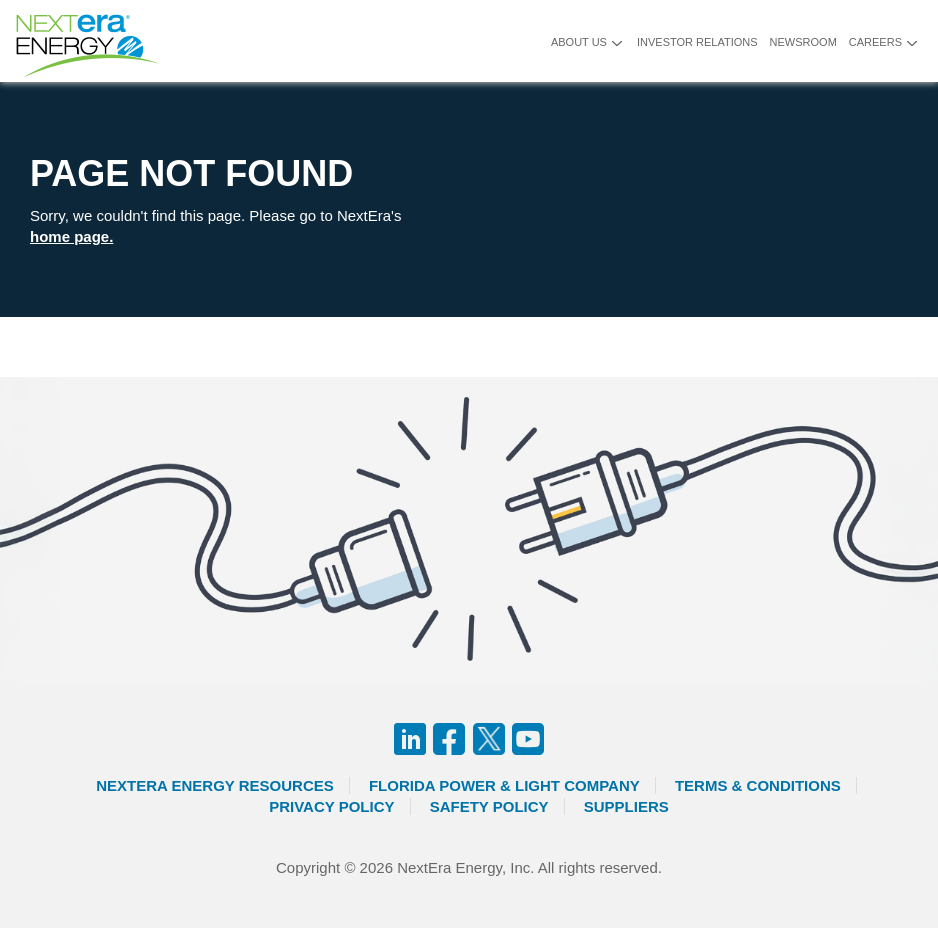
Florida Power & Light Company (504, 785)
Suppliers (626, 806)
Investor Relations (697, 42)
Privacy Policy (331, 806)
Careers (875, 42)
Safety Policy (489, 806)
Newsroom (803, 42)
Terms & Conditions (758, 785)
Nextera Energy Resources (215, 785)
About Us (579, 42)
